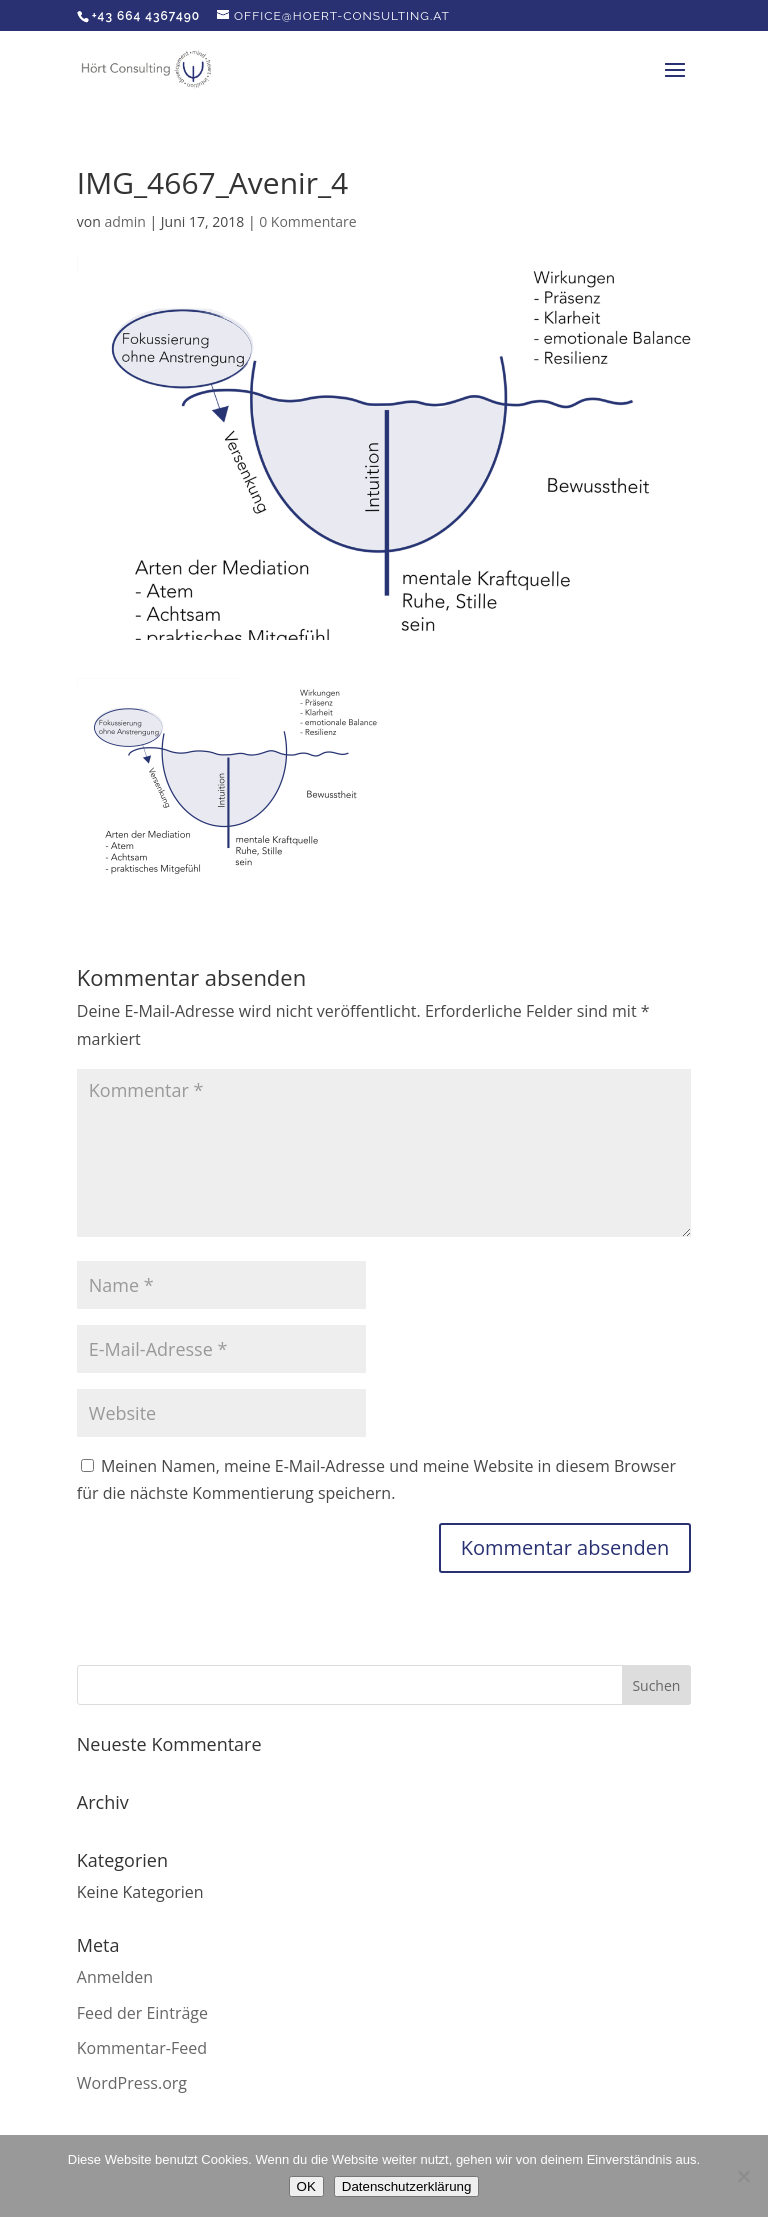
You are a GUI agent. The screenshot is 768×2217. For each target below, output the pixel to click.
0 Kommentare (307, 221)
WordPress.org (132, 2083)
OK (306, 2186)
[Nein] (743, 2176)
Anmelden (115, 1977)
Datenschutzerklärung (407, 2186)
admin (124, 221)
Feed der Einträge (142, 2013)
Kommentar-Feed (142, 2048)
